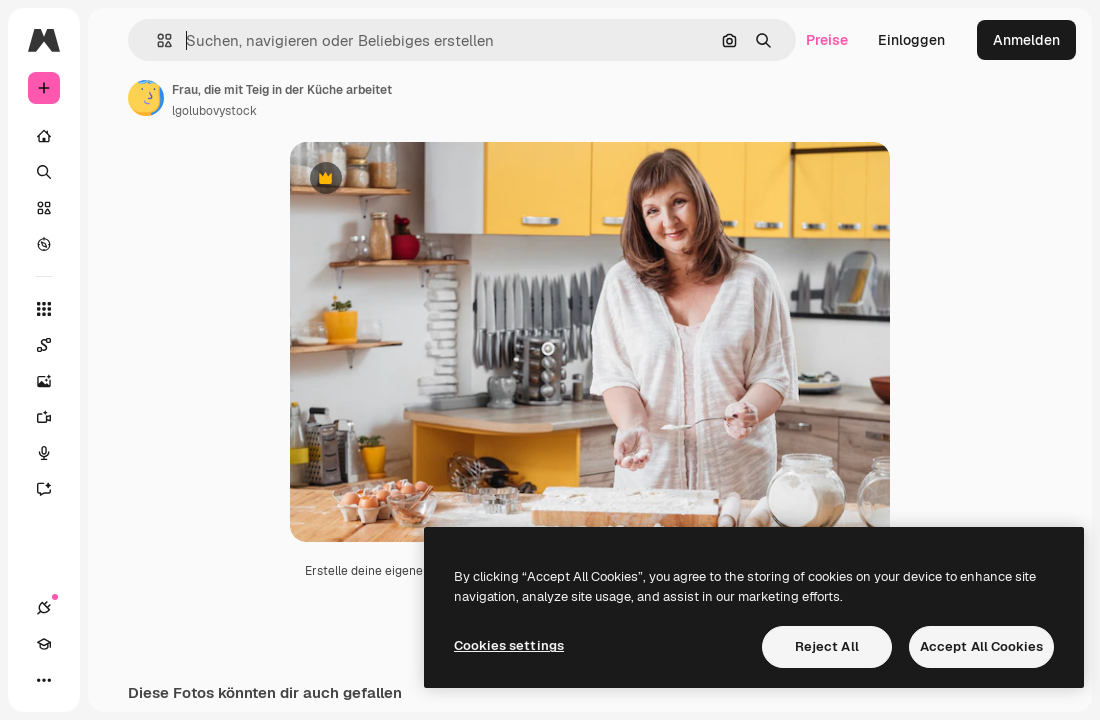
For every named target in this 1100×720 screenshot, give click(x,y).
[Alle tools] (44, 309)
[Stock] (44, 208)
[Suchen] (44, 172)
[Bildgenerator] (54, 381)
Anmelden (1026, 40)
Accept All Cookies (981, 646)
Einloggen (911, 40)
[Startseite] (44, 136)
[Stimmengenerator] (54, 453)
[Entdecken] (44, 244)
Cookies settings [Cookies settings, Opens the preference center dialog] (509, 645)
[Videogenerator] (54, 417)
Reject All (827, 646)
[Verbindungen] (44, 608)
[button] (156, 40)
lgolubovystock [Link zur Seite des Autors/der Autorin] (214, 111)
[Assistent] (54, 489)
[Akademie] (44, 644)
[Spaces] (54, 345)
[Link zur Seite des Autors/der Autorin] (146, 98)
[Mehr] (44, 680)
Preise (827, 40)
